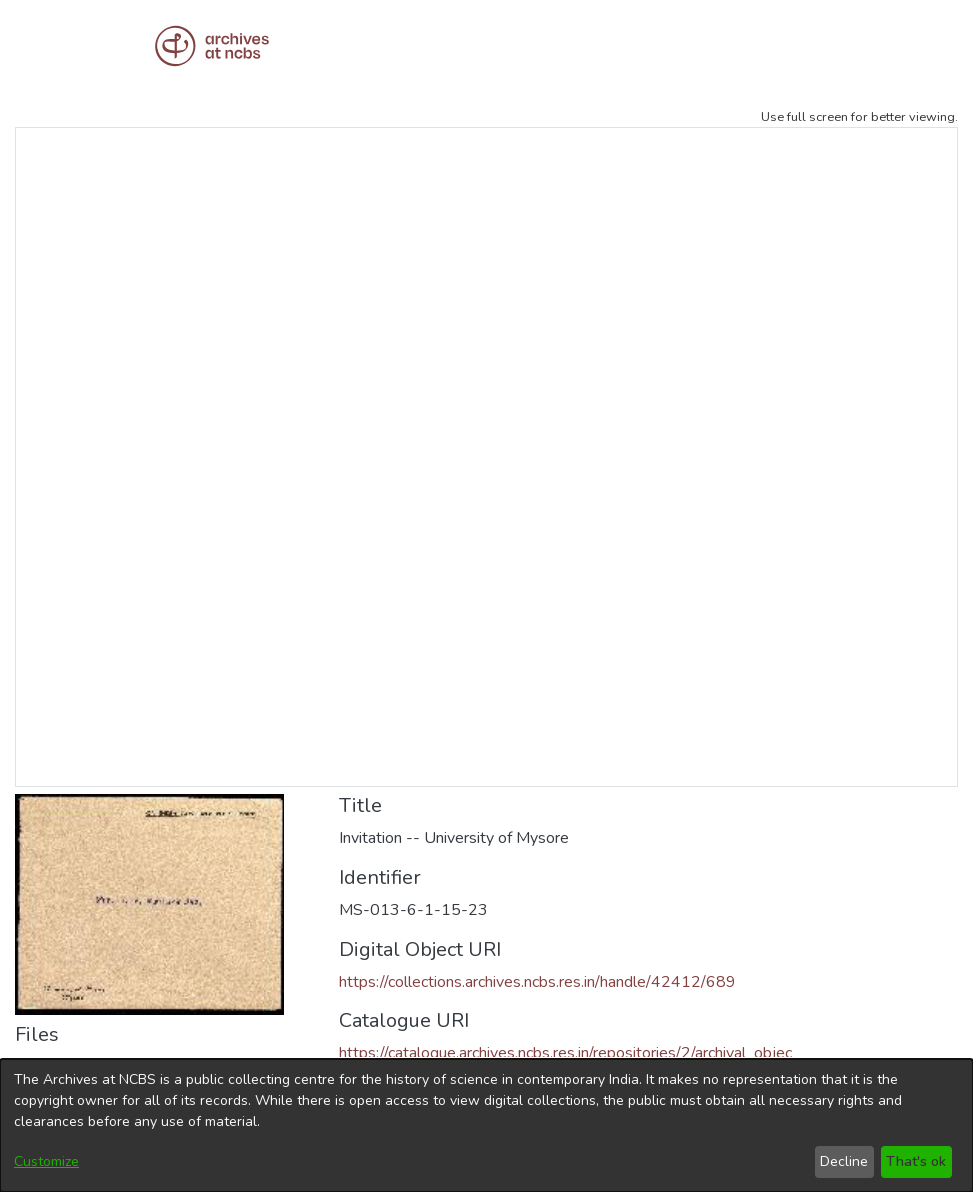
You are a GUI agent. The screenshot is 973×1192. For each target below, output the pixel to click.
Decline (844, 1161)
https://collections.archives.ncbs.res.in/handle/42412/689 (537, 982)
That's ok (916, 1161)
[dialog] (486, 1125)
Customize (46, 1161)
